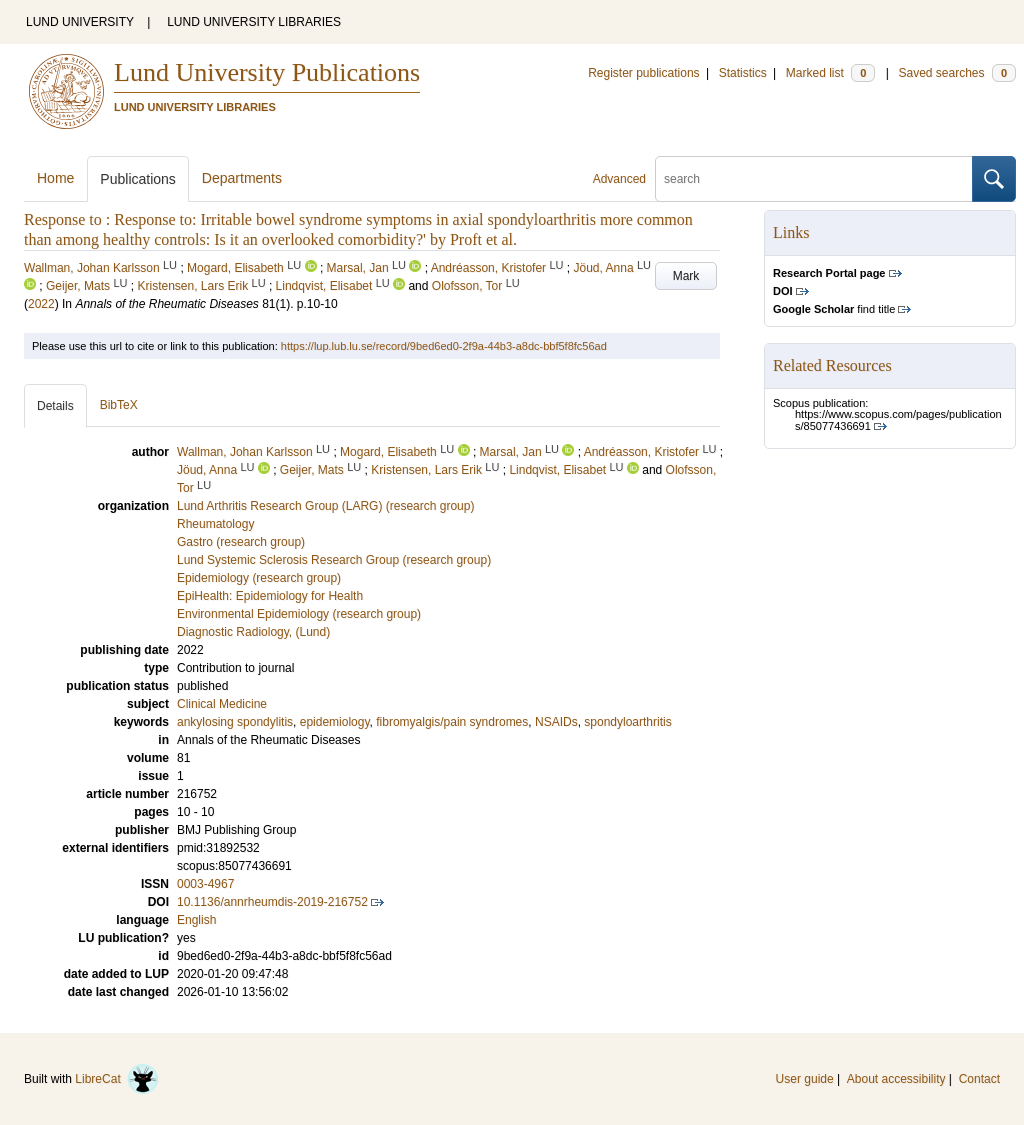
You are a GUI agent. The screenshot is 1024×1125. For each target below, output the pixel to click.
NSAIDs (556, 722)
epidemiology (335, 722)
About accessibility (896, 1079)
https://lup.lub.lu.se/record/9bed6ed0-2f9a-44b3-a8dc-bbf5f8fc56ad (444, 346)
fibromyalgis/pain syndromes (452, 722)
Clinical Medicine (222, 704)
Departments (242, 178)
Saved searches (957, 73)
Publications (138, 179)
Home (55, 178)
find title (834, 309)
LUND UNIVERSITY (80, 22)
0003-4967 (205, 884)
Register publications (643, 73)
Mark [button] (686, 276)
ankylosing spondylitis (235, 722)
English (196, 920)
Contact (979, 1079)
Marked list (830, 73)
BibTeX (119, 405)
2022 (41, 304)
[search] (814, 179)
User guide (805, 1079)
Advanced (619, 179)
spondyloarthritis (627, 722)
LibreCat (117, 1079)
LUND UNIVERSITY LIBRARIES (254, 22)
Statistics (743, 73)
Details (55, 406)
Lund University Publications (267, 72)
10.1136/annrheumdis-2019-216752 (272, 902)
